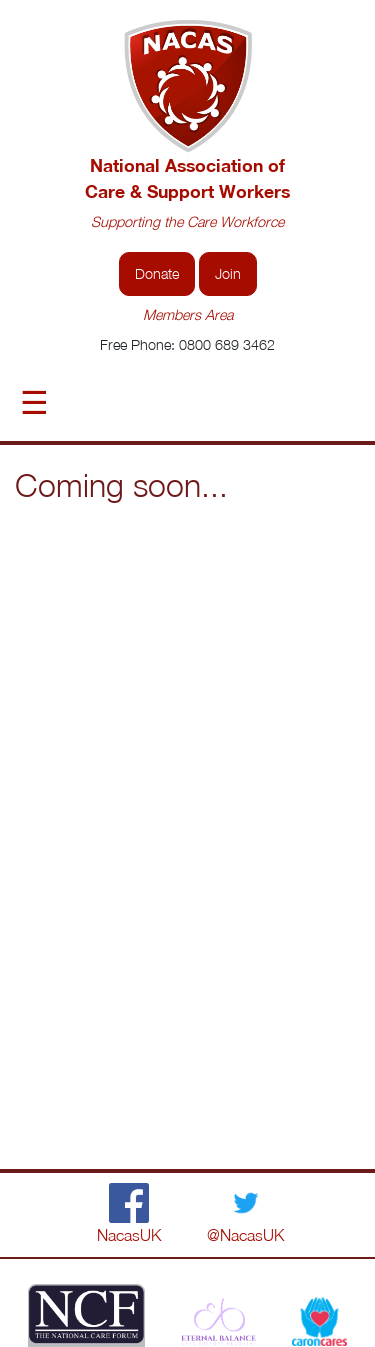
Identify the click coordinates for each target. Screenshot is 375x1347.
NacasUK (129, 1235)
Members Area (188, 314)
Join (228, 273)
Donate (157, 273)
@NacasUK (245, 1235)
